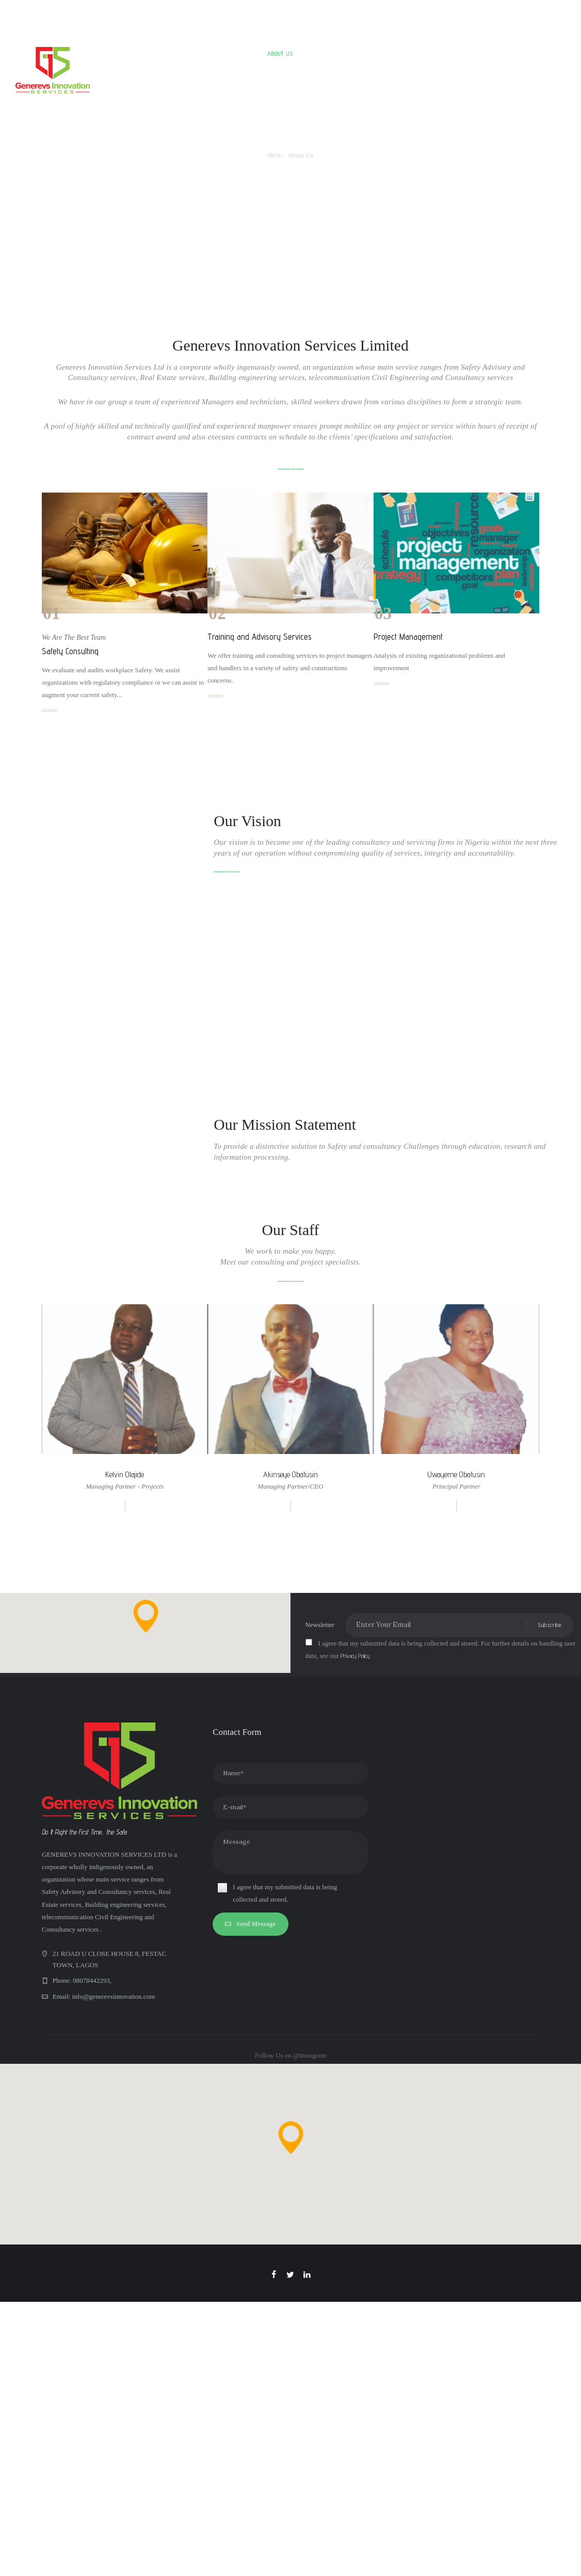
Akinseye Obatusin (290, 1800)
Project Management (408, 636)
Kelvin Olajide (124, 1800)
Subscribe (549, 1950)
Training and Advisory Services (259, 636)
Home (274, 155)
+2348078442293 (278, 13)
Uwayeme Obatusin (456, 1800)
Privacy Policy (356, 1981)
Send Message (256, 2249)
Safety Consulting (70, 651)
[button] (145, 1941)
